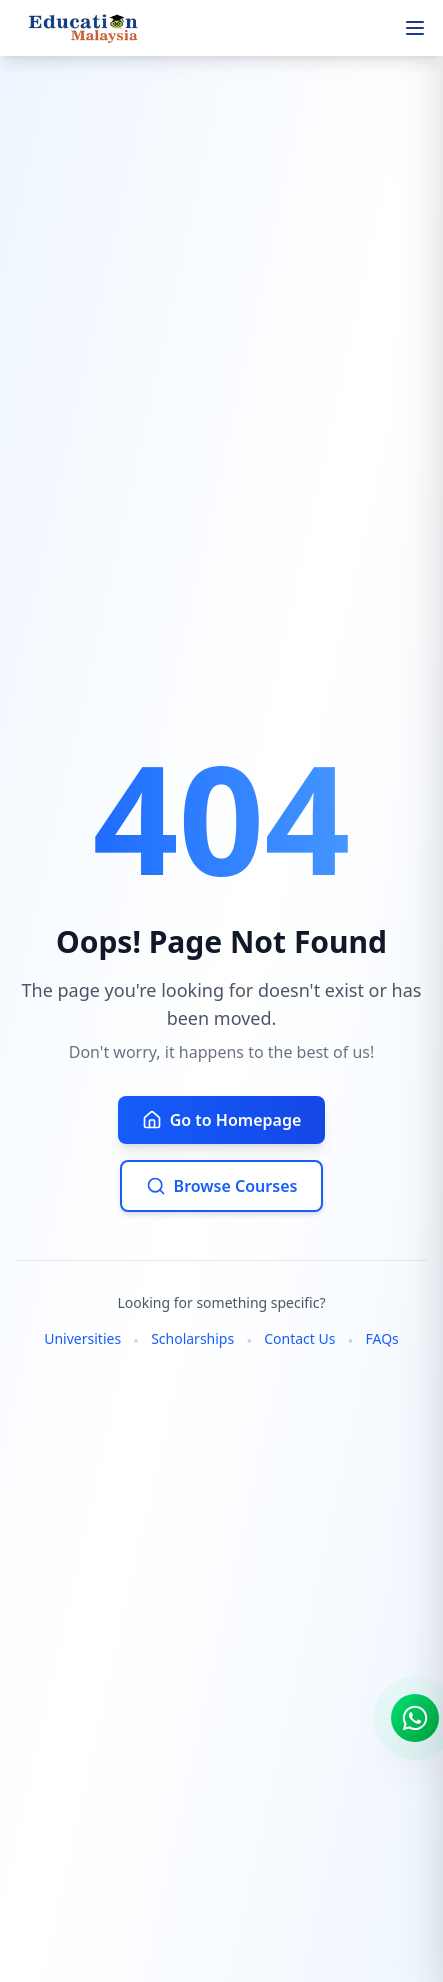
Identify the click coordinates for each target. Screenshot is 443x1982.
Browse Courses (222, 1186)
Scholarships (192, 1338)
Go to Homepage (222, 1120)
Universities (82, 1338)
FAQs (381, 1338)
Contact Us (299, 1338)
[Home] (86, 28)
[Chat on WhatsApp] (415, 1718)
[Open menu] (415, 28)
